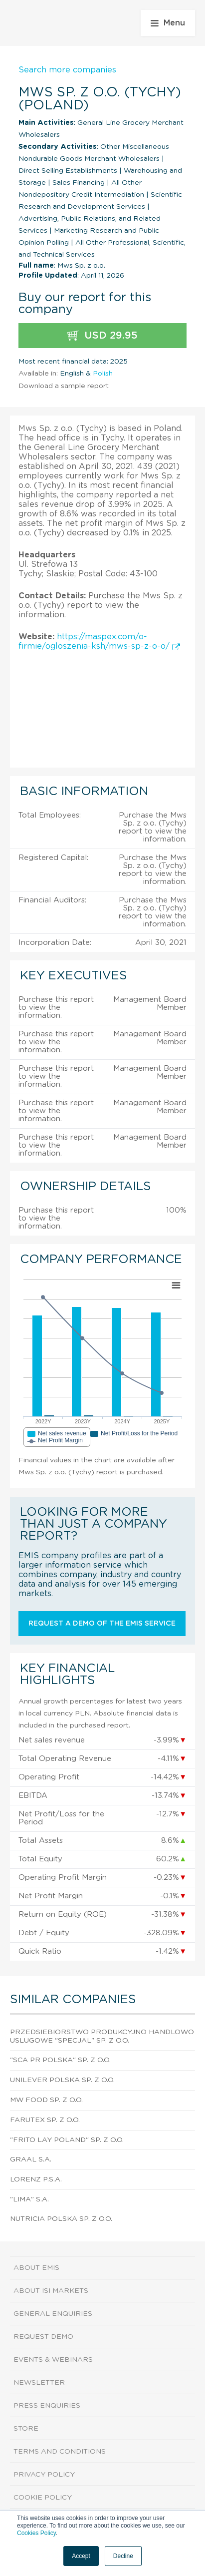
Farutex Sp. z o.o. (45, 2120)
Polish (103, 373)
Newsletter (39, 2382)
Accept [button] (81, 2556)
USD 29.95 (102, 336)
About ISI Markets (50, 2290)
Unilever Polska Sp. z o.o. (62, 2080)
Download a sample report (63, 386)
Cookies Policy (36, 2533)
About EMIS (36, 2267)
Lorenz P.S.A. (36, 2179)
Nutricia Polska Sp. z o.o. (61, 2218)
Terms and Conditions (59, 2451)
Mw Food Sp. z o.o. (46, 2100)
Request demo (43, 2336)
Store (25, 2428)
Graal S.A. (30, 2159)
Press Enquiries (46, 2405)
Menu (168, 23)
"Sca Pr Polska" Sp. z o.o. (60, 2060)
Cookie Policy (42, 2497)
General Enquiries (52, 2313)
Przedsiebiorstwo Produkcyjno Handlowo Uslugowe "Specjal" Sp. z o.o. (102, 2036)
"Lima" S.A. (29, 2199)
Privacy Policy (44, 2474)
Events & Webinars (53, 2359)
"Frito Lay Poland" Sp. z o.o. (67, 2140)
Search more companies (67, 70)
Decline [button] (123, 2556)
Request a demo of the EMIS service (102, 1623)
